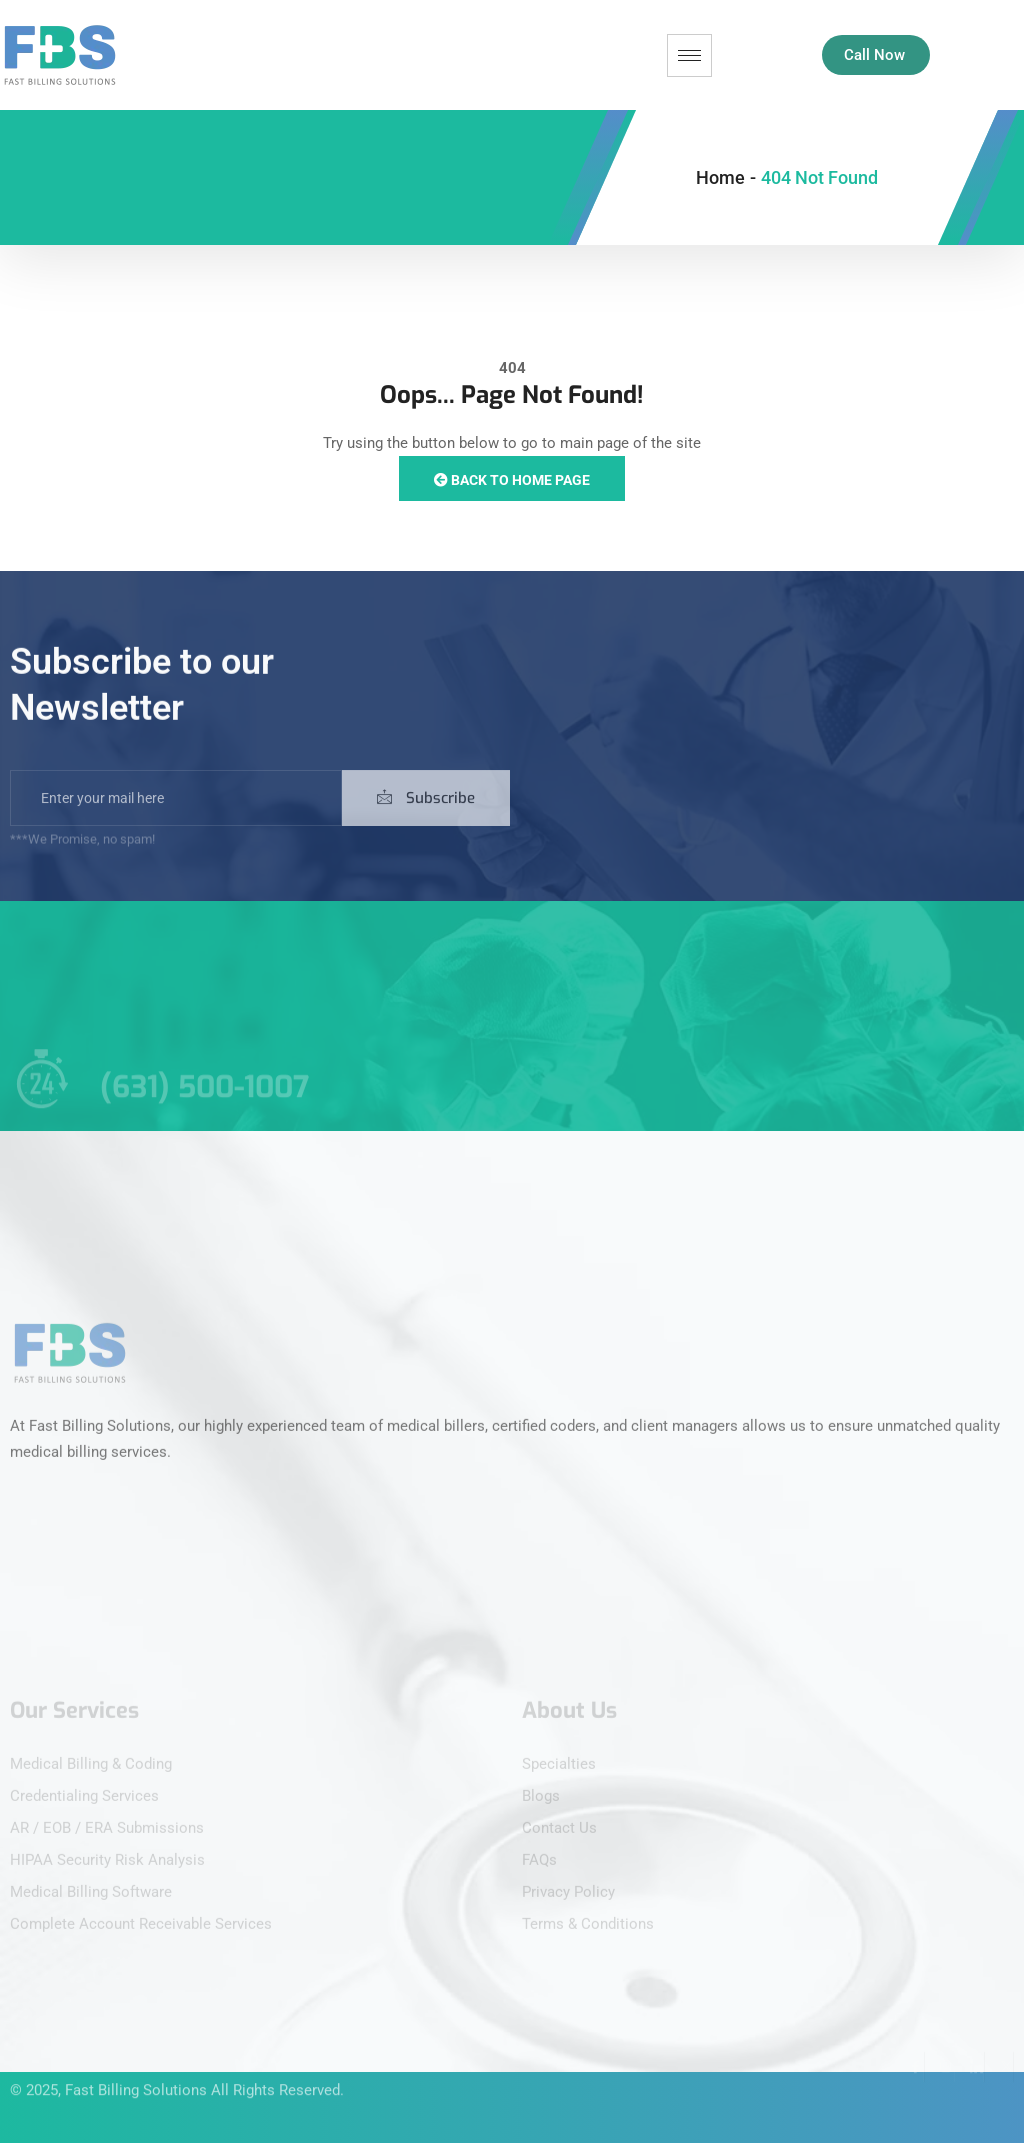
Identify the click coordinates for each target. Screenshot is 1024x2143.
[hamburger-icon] (689, 55)
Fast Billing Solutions (136, 2076)
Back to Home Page (512, 480)
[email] (176, 814)
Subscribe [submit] (426, 814)
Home (720, 177)
